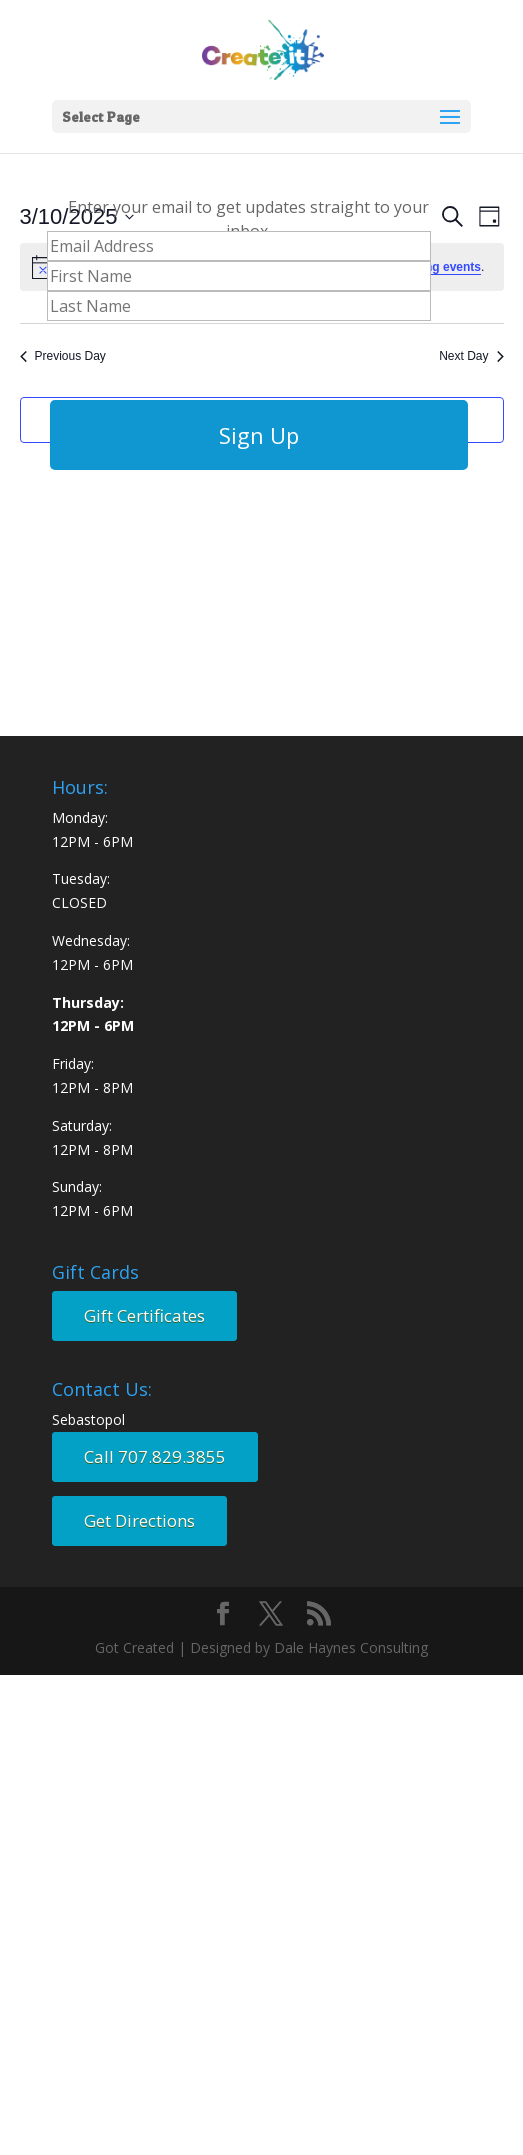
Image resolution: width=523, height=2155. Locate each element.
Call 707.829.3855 (155, 1456)
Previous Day (63, 356)
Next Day (471, 356)
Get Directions (139, 1520)
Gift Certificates (144, 1315)
